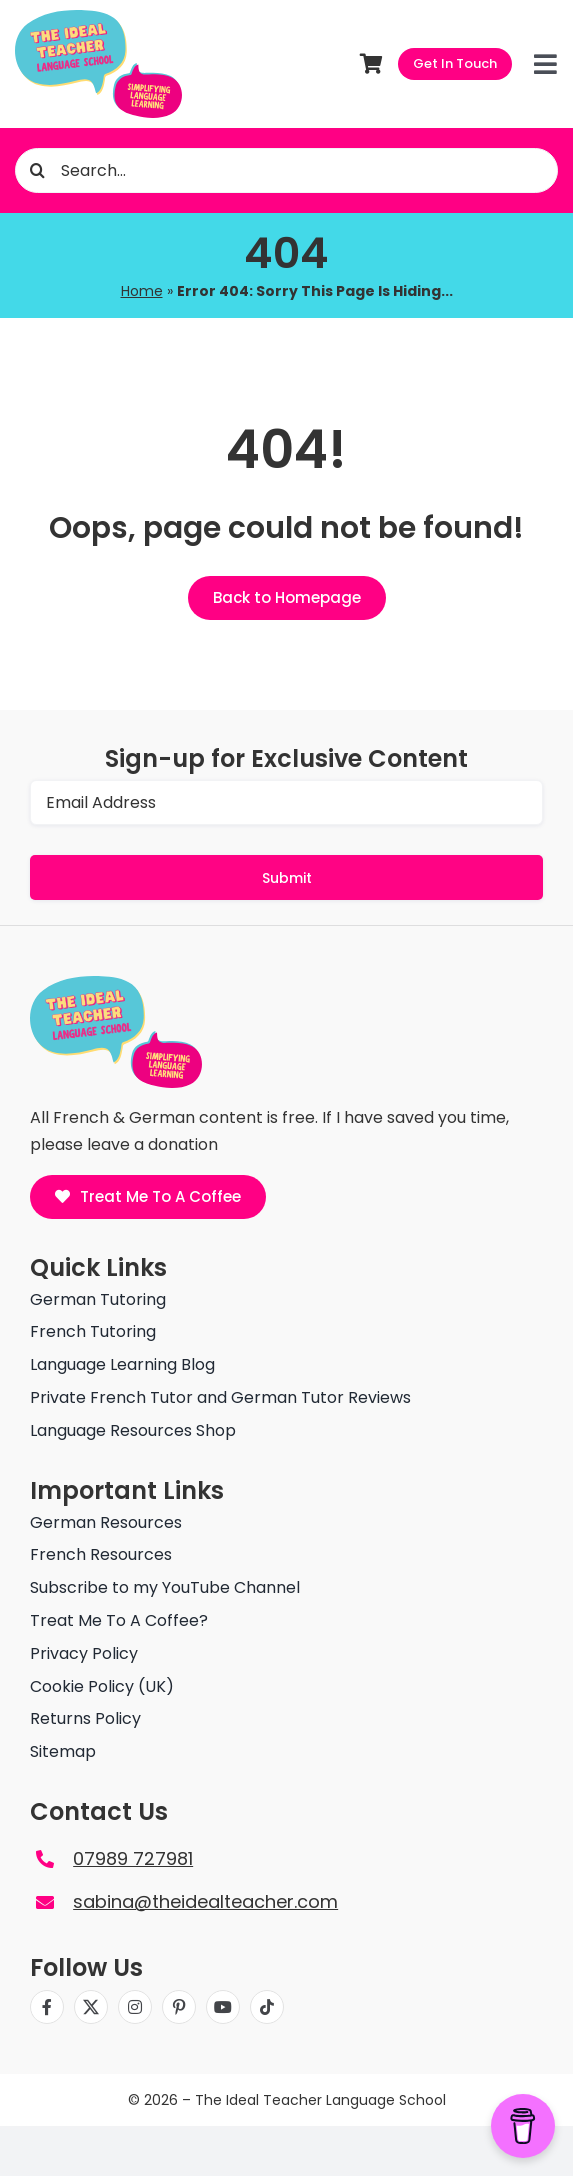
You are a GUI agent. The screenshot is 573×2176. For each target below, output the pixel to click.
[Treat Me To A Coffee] (148, 1197)
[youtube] (223, 2007)
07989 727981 (133, 1858)
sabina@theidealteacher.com (205, 1901)
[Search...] (286, 170)
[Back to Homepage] (287, 598)
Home (142, 291)
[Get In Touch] (455, 64)
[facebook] (47, 2007)
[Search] (37, 170)
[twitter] (91, 2007)
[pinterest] (179, 2007)
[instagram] (135, 2007)
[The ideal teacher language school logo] (98, 17)
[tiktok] (267, 2007)
